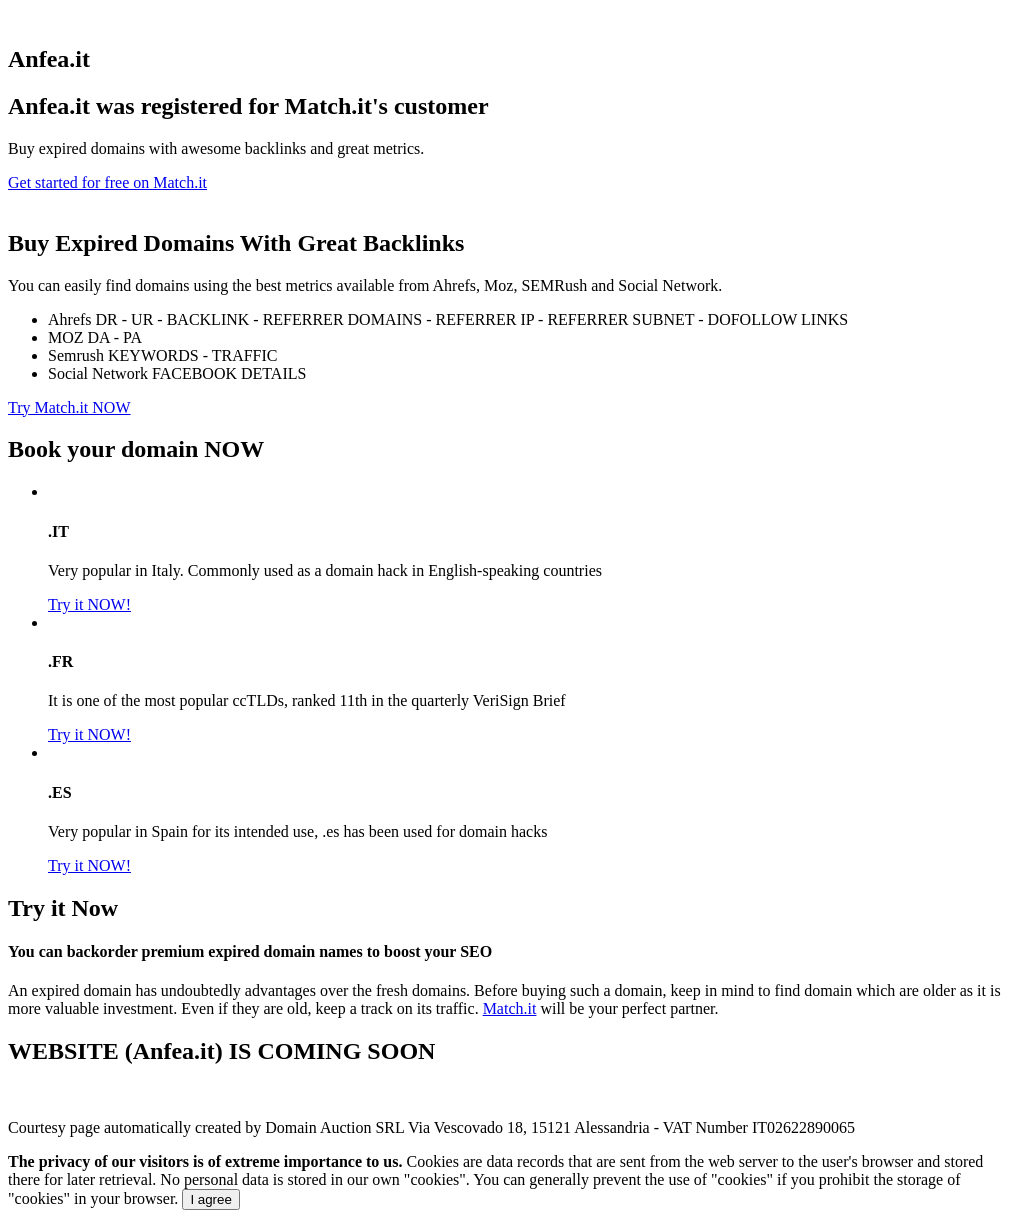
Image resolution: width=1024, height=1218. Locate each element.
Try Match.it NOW (69, 407)
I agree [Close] (211, 1199)
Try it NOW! (89, 604)
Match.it (510, 1008)
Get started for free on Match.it (107, 182)
